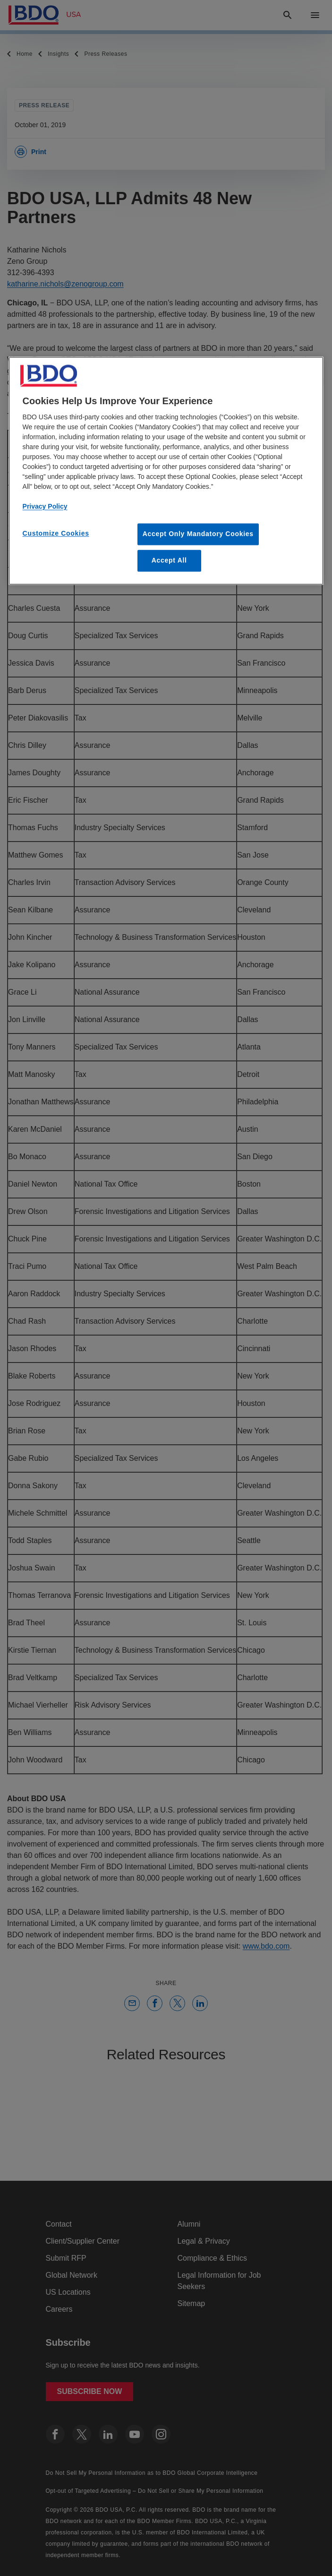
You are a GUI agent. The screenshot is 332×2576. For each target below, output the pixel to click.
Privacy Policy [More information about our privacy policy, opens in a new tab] (45, 507)
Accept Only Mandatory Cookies (198, 534)
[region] (166, 471)
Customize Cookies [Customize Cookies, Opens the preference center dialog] (56, 534)
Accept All (169, 560)
